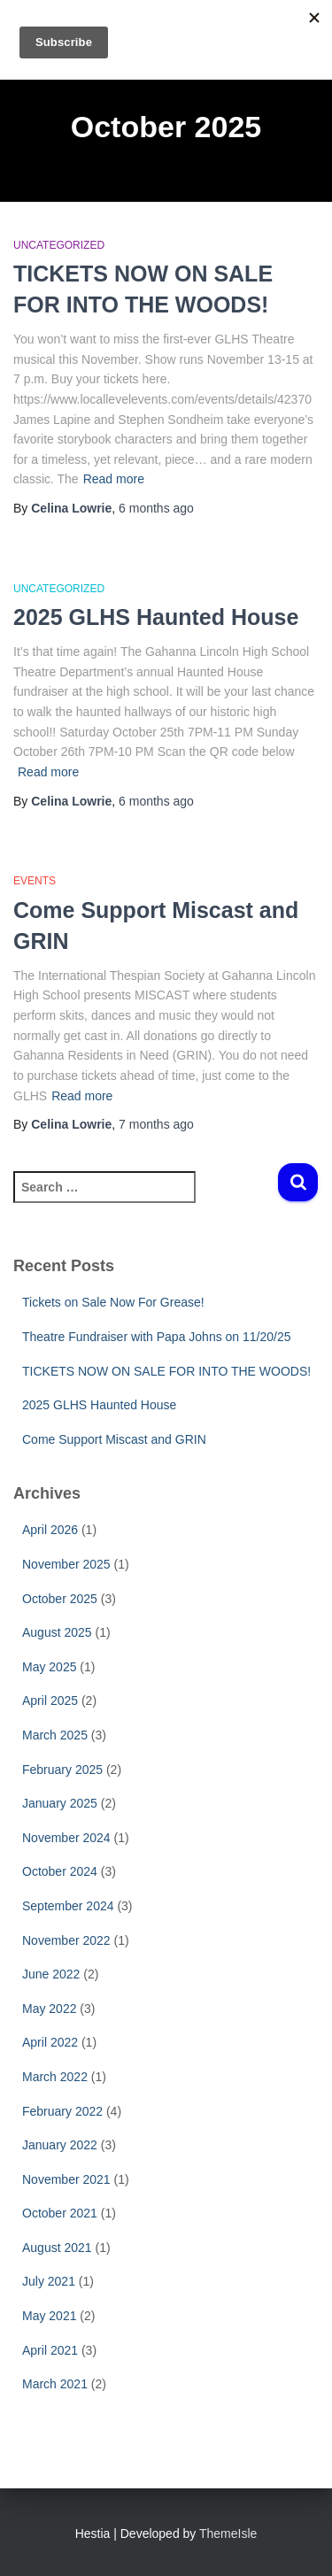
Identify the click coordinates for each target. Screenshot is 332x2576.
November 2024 (66, 1838)
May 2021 (49, 2316)
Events (34, 881)
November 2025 (66, 1564)
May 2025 (49, 1667)
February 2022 (62, 2111)
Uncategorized (58, 245)
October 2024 (59, 1871)
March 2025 (55, 1735)
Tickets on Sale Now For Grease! (113, 1302)
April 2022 (50, 2042)
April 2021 (50, 2350)
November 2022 (66, 1940)
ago (156, 508)
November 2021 (66, 2179)
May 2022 (49, 2008)
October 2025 (59, 1599)
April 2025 (50, 1700)
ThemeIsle (228, 2533)
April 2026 (50, 1530)
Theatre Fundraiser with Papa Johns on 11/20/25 (156, 1337)
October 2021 (59, 2213)
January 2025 (59, 1803)
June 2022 (51, 1974)
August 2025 (57, 1632)
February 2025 (62, 1769)
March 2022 (55, 2077)
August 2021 (57, 2248)
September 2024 (68, 1906)
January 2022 (59, 2145)
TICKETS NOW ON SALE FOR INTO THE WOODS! (166, 1371)
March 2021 (55, 2384)
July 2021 (48, 2281)
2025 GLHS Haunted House (155, 617)
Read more (113, 479)
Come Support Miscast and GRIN (114, 1439)
